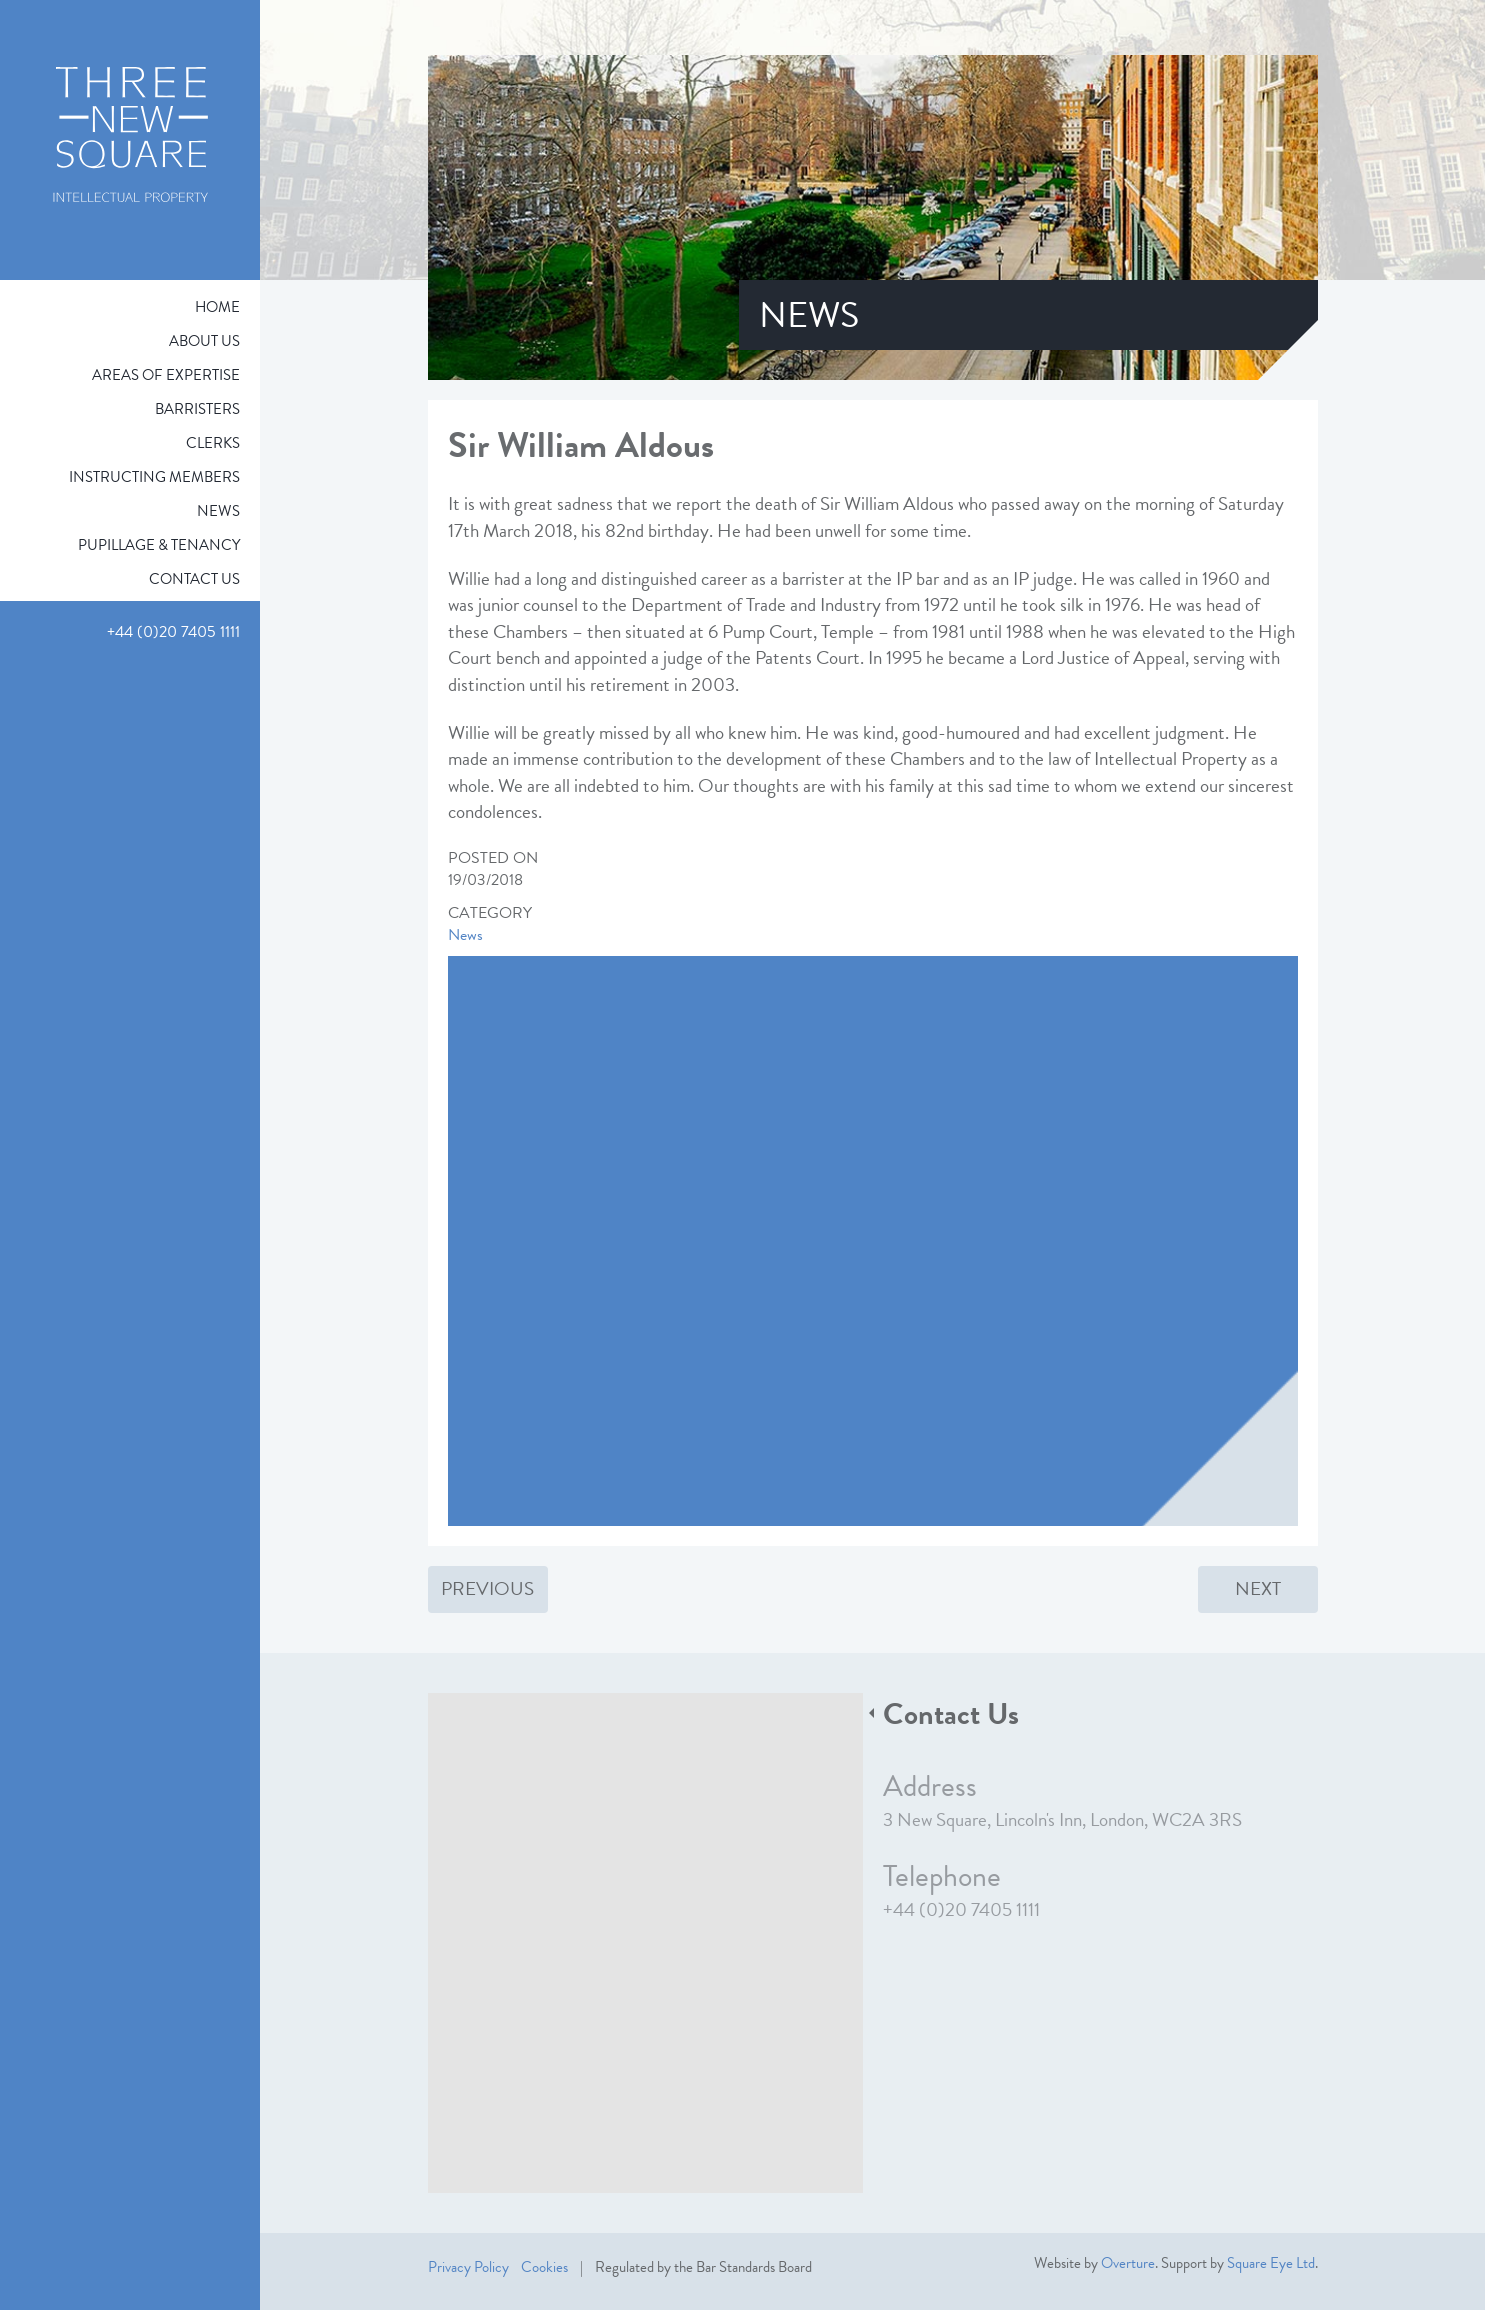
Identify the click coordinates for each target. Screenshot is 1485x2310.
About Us (204, 341)
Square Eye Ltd (1271, 2263)
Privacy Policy (468, 2267)
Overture (1128, 2263)
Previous (487, 1588)
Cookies (544, 2267)
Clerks (213, 443)
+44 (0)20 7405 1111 (961, 1909)
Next (1258, 1588)
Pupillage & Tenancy (159, 545)
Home (217, 307)
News (218, 511)
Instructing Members (154, 477)
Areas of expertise (166, 375)
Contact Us (194, 579)
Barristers (197, 409)
